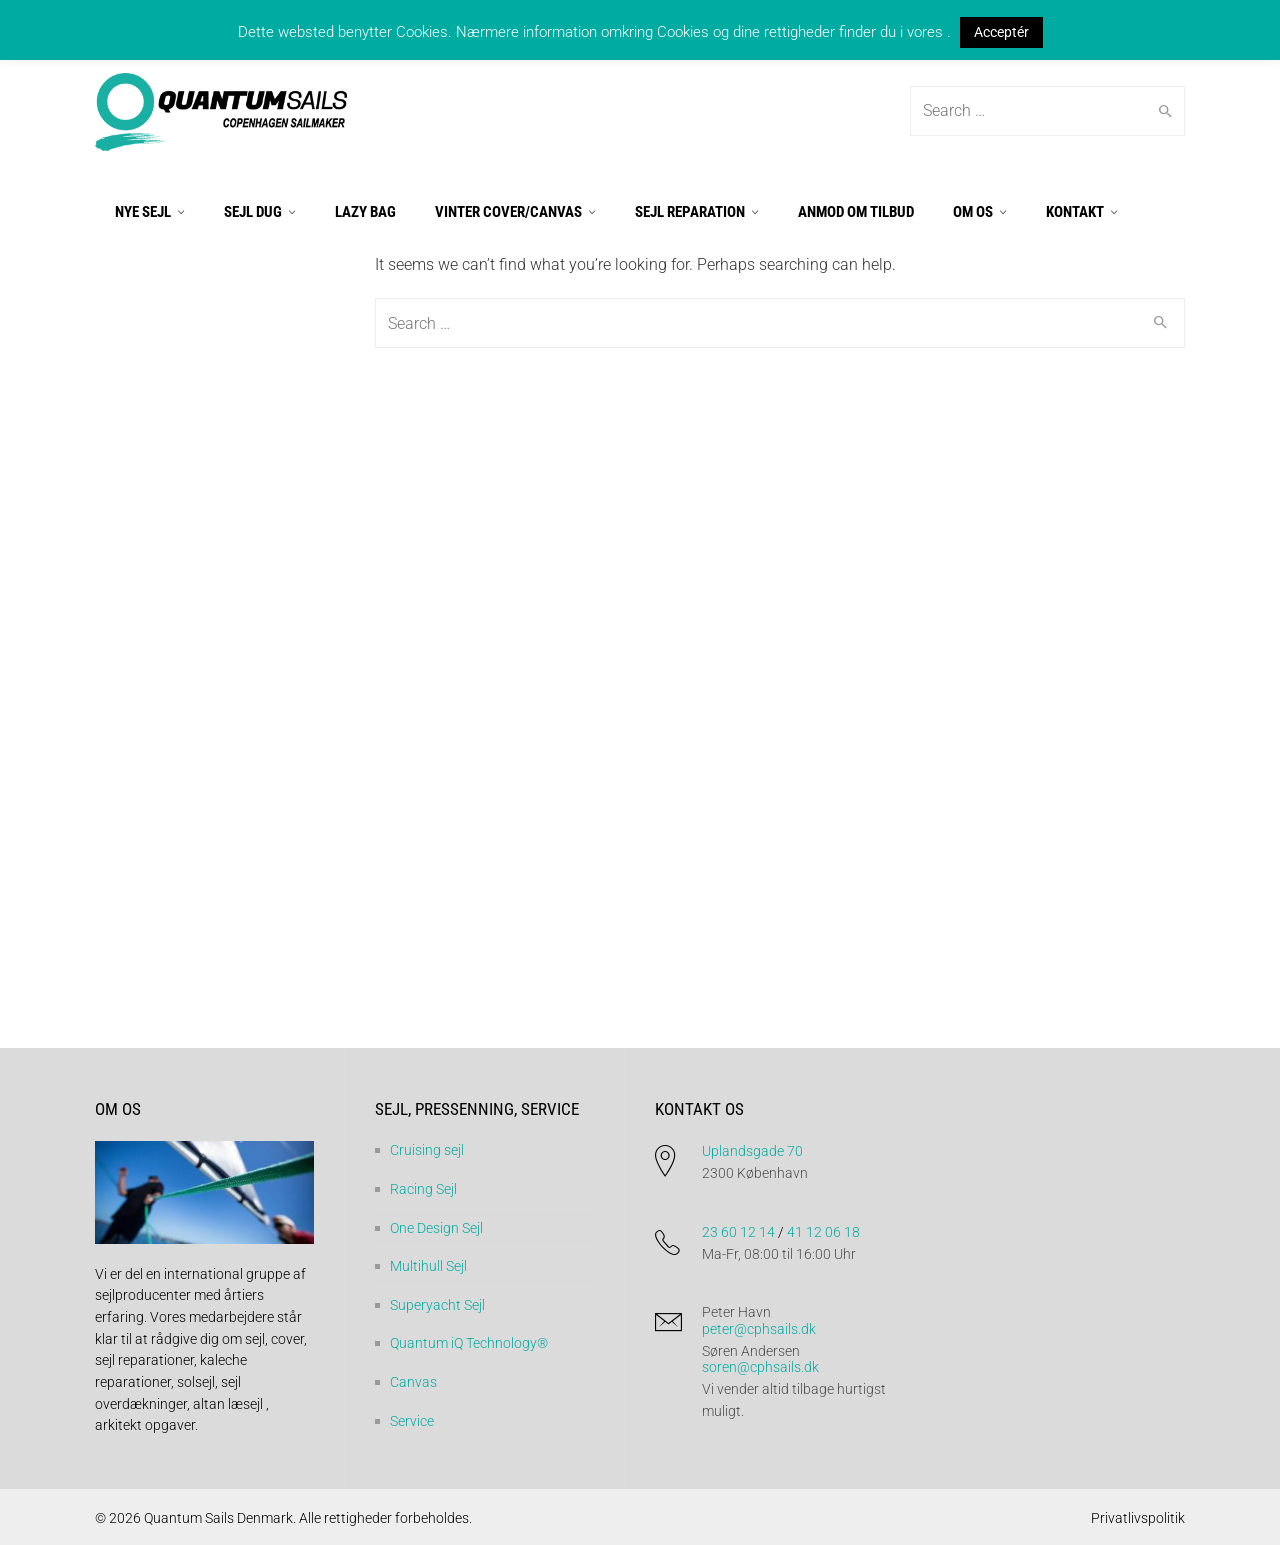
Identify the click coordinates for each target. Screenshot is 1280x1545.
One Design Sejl (436, 1227)
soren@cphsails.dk (760, 1367)
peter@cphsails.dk (759, 1328)
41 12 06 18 (823, 1231)
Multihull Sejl (428, 1266)
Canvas (413, 1382)
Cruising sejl (427, 1150)
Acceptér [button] (1001, 32)
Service (412, 1420)
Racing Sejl (423, 1189)
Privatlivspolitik (1138, 1518)
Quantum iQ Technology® (469, 1343)
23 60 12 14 (738, 1231)
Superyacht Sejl (437, 1304)
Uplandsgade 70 (752, 1151)
